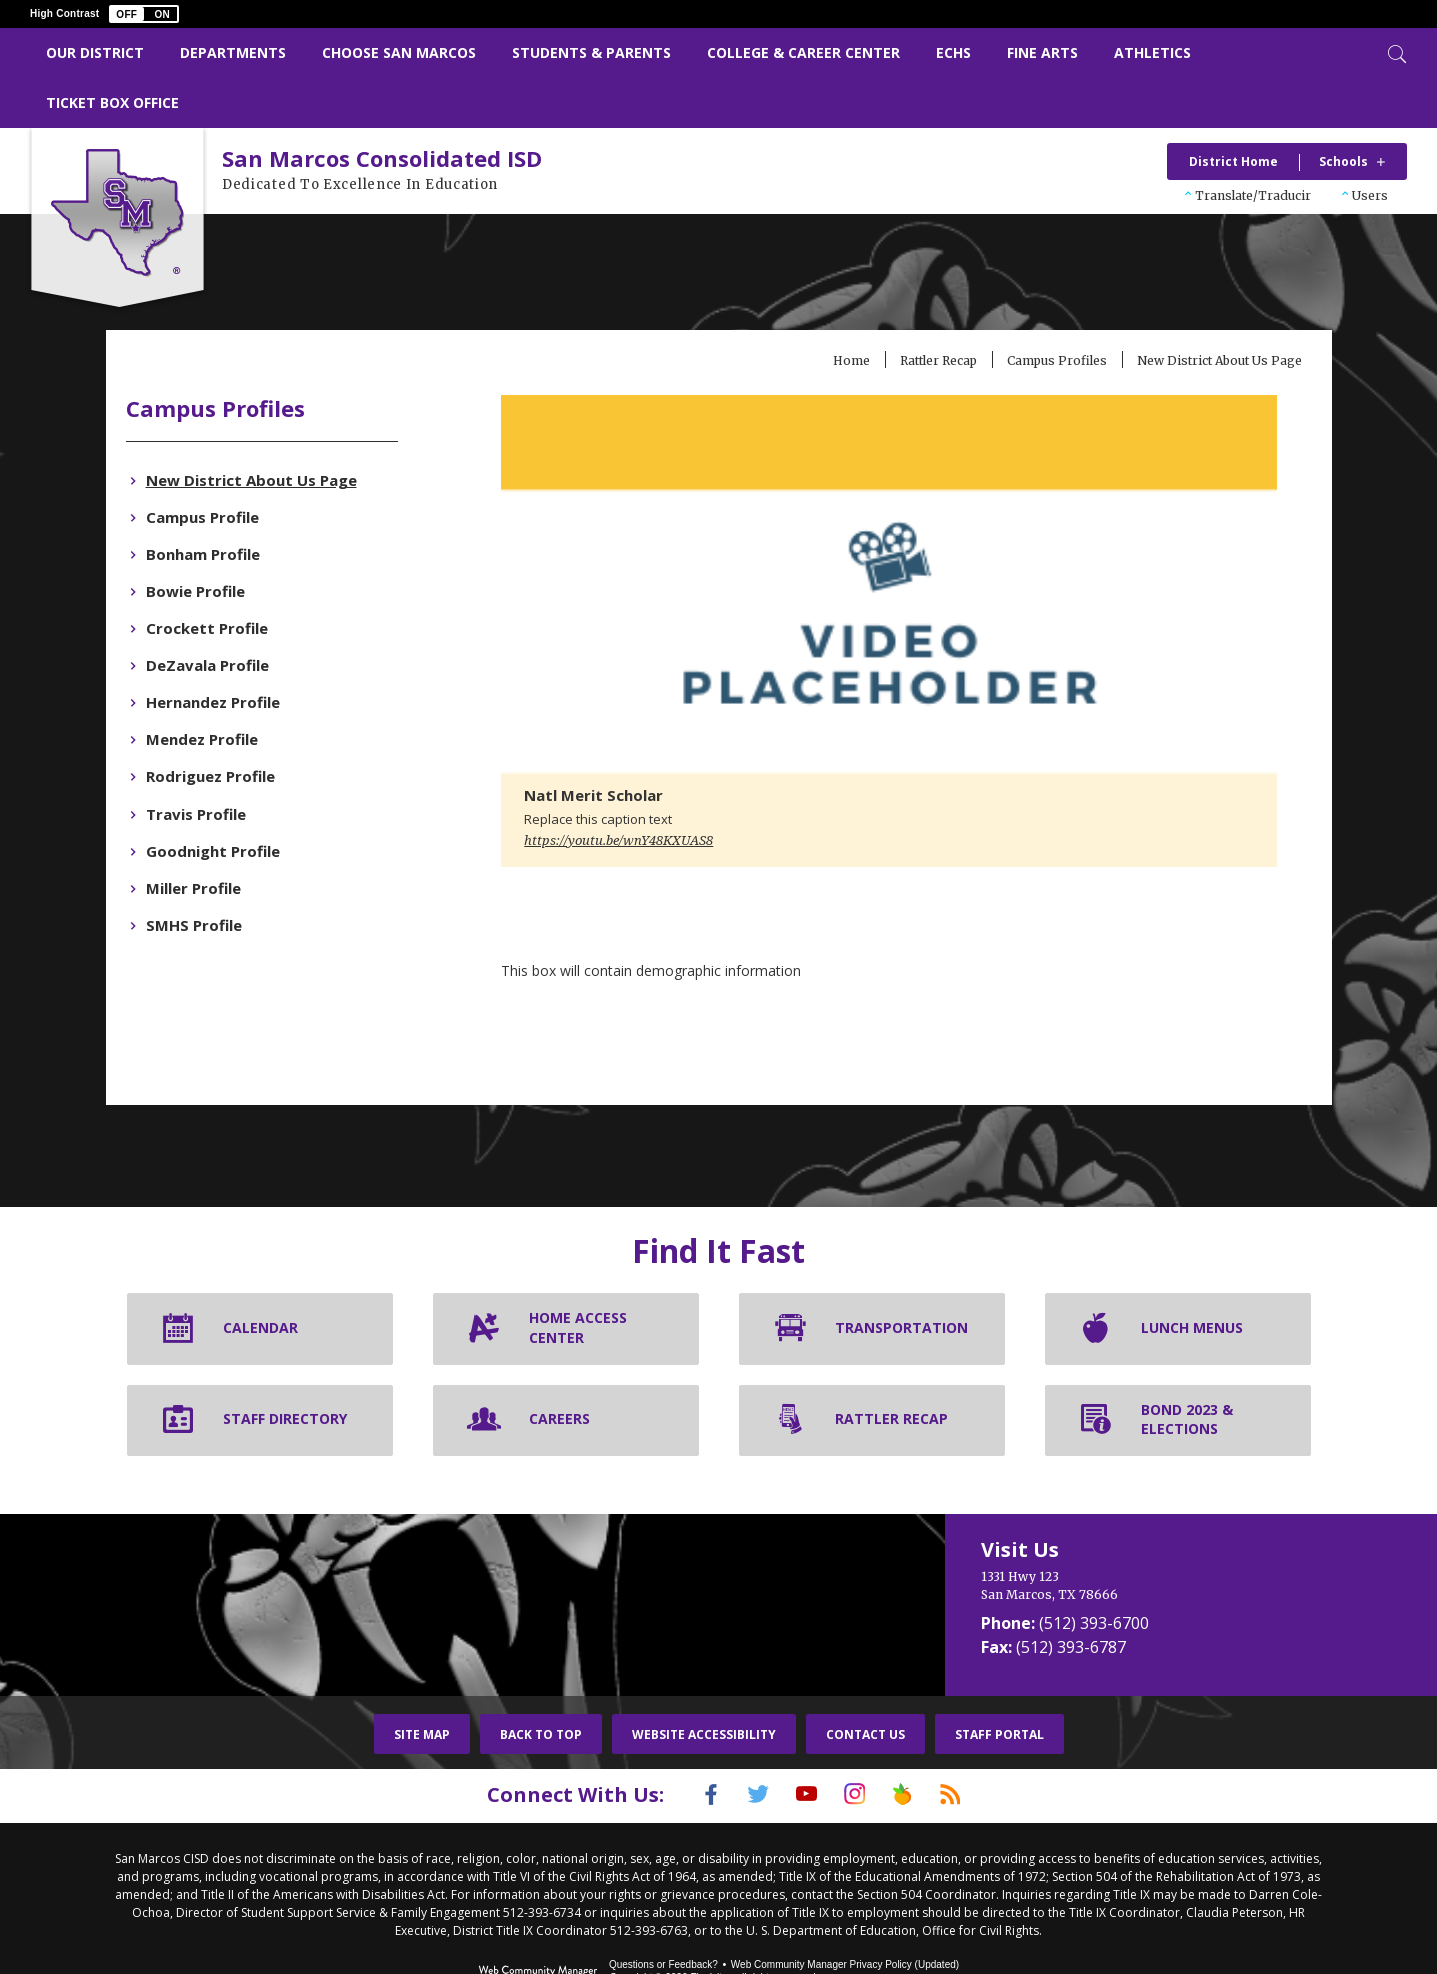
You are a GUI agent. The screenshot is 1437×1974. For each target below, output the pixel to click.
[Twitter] (744, 1748)
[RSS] (976, 1748)
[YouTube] (802, 1748)
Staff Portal (999, 1687)
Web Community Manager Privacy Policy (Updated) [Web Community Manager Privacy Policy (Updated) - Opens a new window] (845, 1916)
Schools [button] (1343, 161)
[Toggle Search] (1395, 52)
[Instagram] (860, 1748)
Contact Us (865, 1687)
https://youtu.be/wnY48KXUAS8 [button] (645, 794)
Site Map (422, 1687)
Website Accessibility (704, 1687)
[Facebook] (686, 1748)
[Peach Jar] (918, 1748)
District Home (1233, 161)
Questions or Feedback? (663, 1916)
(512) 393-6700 (1094, 1576)
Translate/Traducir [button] (1253, 195)
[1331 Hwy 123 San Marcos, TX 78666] (1137, 1539)
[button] (144, 14)
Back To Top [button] (541, 1687)
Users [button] (1370, 195)
